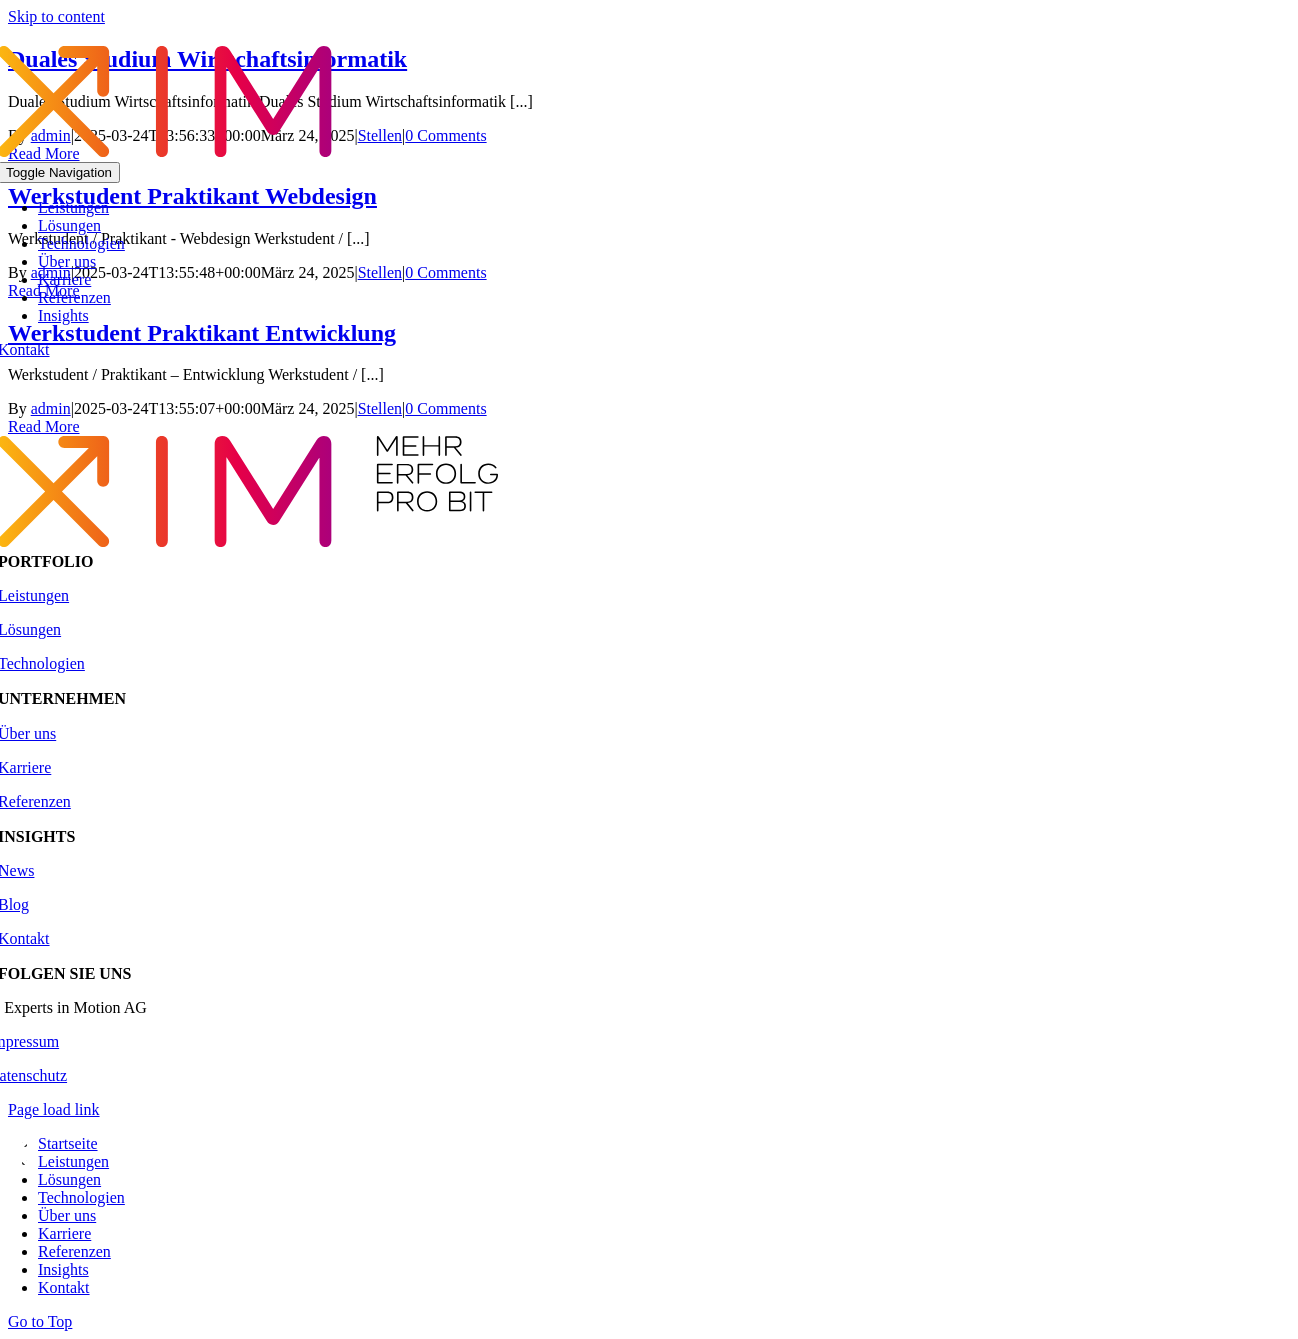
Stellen (380, 408)
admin (51, 408)
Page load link (54, 1109)
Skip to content (56, 16)
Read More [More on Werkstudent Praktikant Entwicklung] (44, 426)
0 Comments (445, 408)
